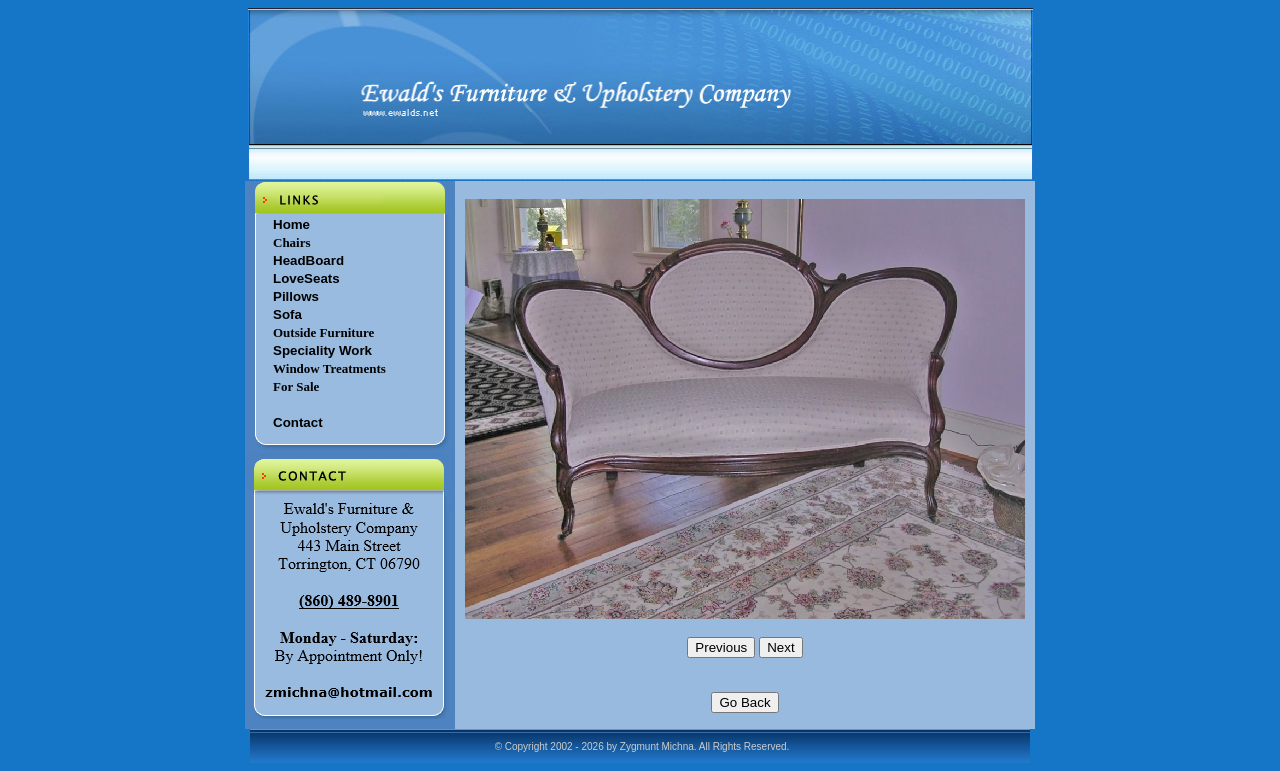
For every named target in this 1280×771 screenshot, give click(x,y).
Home (291, 224)
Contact (298, 422)
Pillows (296, 296)
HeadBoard (308, 260)
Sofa (287, 314)
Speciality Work (322, 350)
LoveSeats (306, 278)
